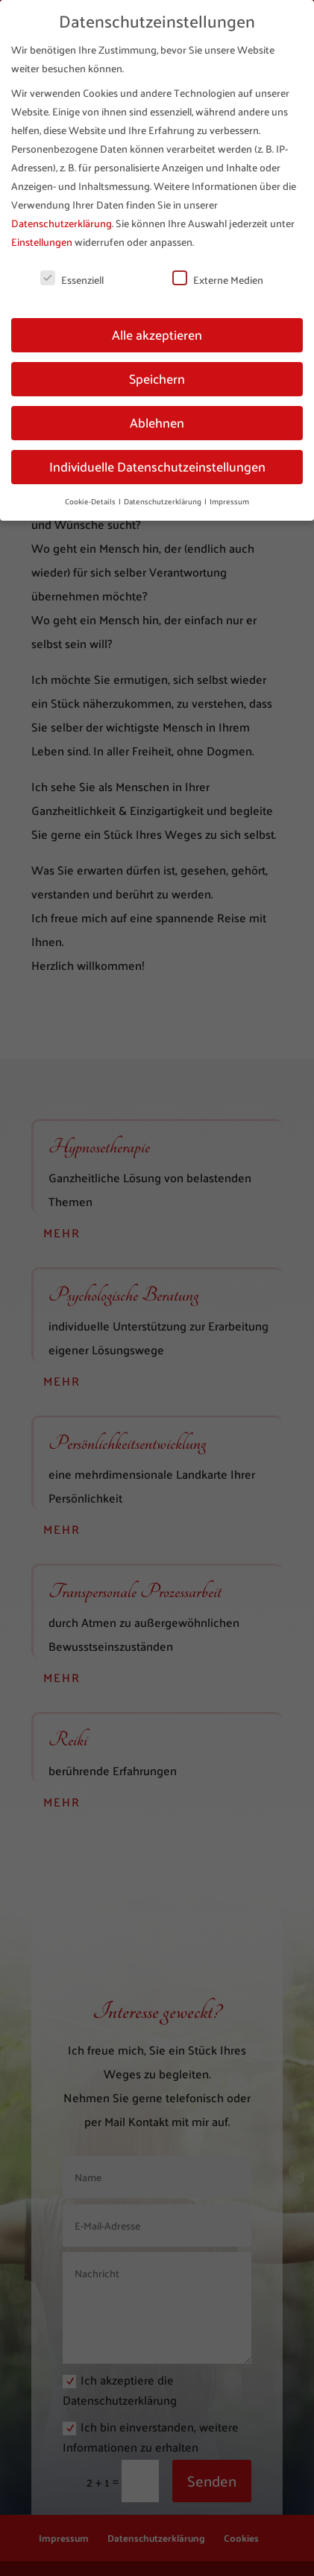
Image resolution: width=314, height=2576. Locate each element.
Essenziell (72, 279)
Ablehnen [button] (157, 422)
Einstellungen (41, 241)
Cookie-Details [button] (91, 501)
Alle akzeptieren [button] (157, 334)
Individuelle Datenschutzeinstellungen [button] (157, 466)
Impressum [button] (229, 501)
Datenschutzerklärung (61, 223)
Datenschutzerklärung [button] (163, 501)
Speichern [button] (157, 378)
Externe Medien (217, 279)
